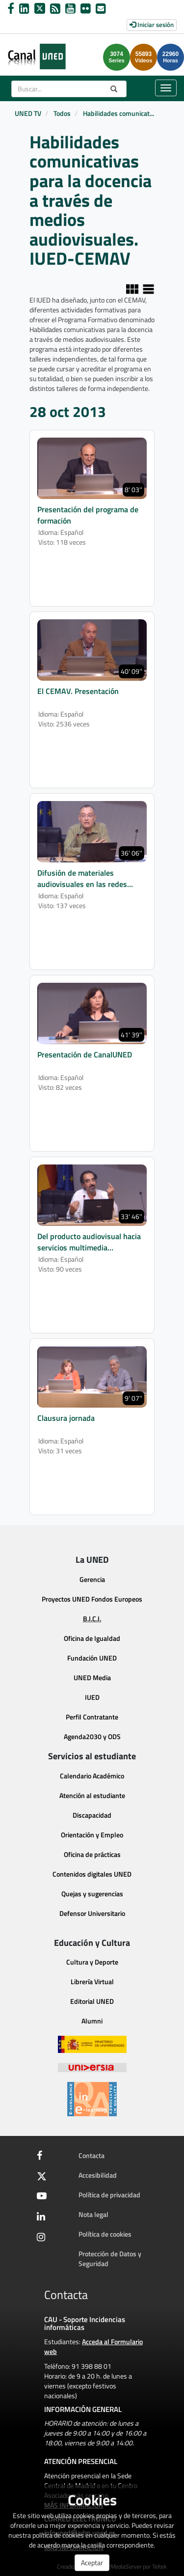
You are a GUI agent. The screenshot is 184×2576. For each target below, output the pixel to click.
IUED (92, 1697)
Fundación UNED (92, 1658)
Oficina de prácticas (92, 1854)
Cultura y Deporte (92, 1962)
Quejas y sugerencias (92, 1893)
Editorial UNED (92, 2001)
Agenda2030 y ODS (92, 1736)
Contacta (92, 2155)
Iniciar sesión (152, 24)
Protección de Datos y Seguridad (110, 2258)
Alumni (92, 2021)
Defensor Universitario (92, 1913)
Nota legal (93, 2214)
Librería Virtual (92, 1981)
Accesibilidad (98, 2175)
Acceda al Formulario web (93, 2346)
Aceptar (92, 2562)
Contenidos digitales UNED (92, 1874)
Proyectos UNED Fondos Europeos (92, 1599)
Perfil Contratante (92, 1717)
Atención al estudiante (92, 1795)
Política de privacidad (109, 2194)
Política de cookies (105, 2234)
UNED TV (28, 113)
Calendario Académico (92, 1776)
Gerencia (92, 1579)
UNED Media (92, 1677)
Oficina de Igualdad (92, 1638)
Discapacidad (92, 1815)
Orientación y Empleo (92, 1834)
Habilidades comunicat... (118, 113)
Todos (62, 113)
